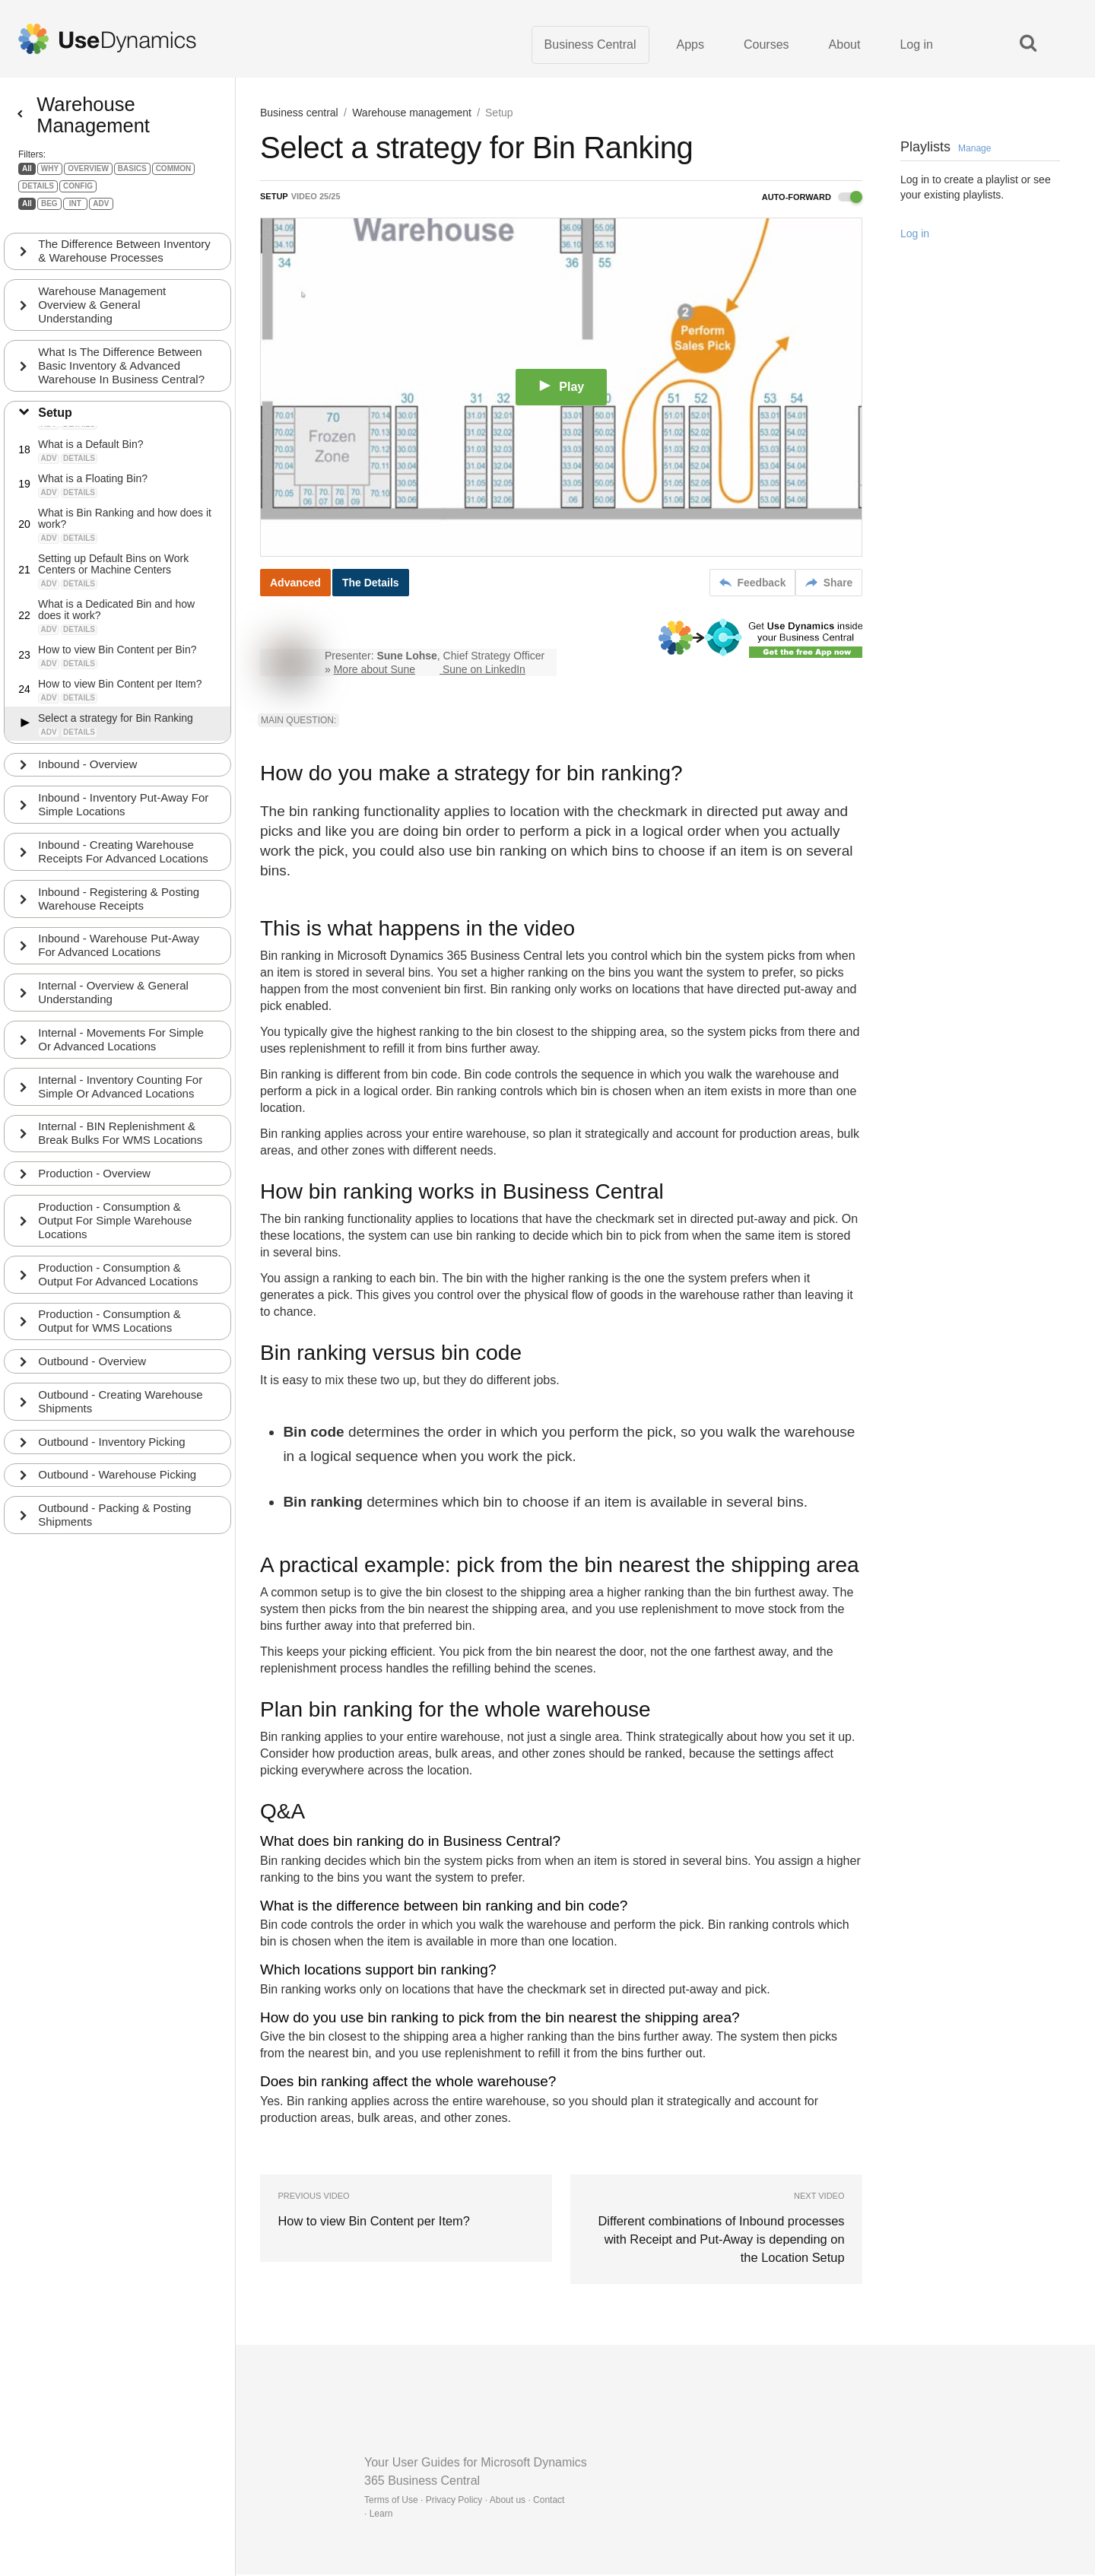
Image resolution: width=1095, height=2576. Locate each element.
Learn (381, 2515)
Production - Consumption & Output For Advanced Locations (118, 1288)
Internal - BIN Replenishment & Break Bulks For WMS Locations (121, 1146)
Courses (766, 45)
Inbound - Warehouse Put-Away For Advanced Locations (119, 958)
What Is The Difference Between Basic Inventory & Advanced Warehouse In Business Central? (122, 377)
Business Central (590, 45)
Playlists (945, 148)
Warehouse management (411, 114)
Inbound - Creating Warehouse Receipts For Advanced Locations (123, 863)
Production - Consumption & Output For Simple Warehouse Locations (115, 1234)
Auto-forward (812, 198)
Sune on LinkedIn (484, 671)
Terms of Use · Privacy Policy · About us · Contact (464, 2501)
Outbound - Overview (93, 1375)
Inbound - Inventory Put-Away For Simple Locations (124, 816)
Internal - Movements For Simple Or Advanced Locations (122, 1052)
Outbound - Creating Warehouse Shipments (121, 1415)
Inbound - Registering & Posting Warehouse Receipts (119, 910)
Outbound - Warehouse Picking (118, 1489)
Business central (299, 114)
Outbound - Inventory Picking (112, 1456)
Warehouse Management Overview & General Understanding (103, 316)
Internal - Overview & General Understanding (114, 1005)
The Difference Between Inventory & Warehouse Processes (125, 262)
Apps (690, 45)
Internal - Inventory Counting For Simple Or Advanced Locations (121, 1099)
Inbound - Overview (88, 776)
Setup (55, 424)
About (845, 45)
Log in (916, 45)
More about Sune (374, 671)
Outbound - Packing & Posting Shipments (115, 1530)
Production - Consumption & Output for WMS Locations (110, 1335)
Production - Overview (95, 1186)
